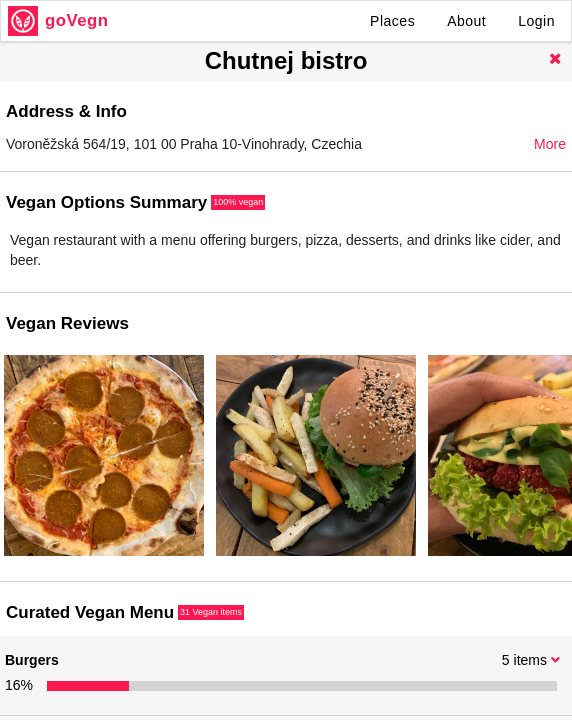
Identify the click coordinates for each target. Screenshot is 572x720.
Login (536, 21)
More (550, 144)
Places (392, 21)
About (466, 21)
